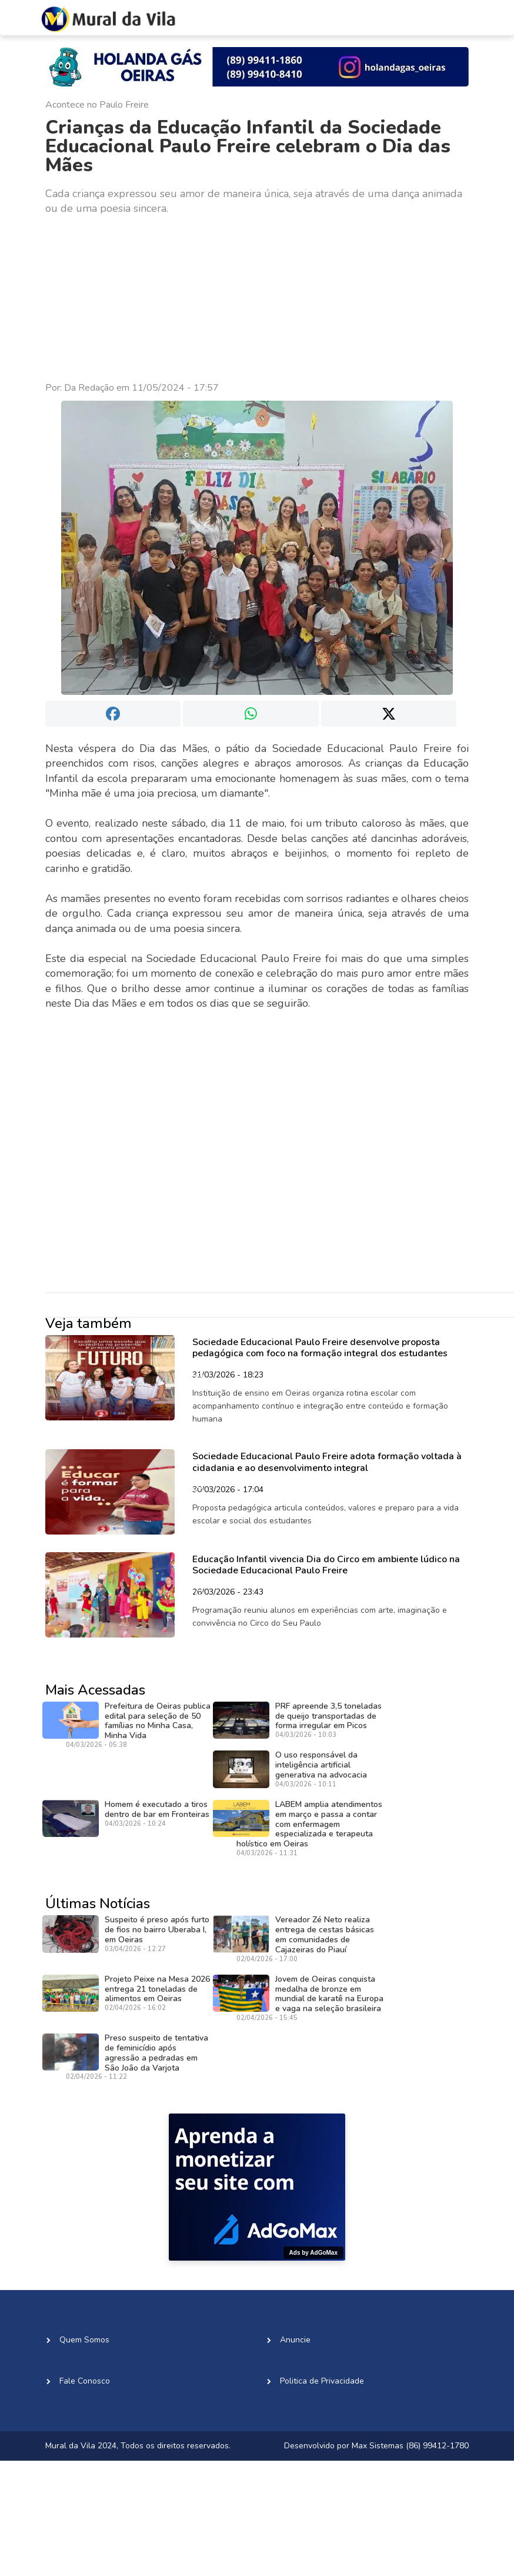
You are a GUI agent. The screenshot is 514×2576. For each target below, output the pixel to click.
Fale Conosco (84, 2381)
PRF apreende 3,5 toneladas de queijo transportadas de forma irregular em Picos (328, 1716)
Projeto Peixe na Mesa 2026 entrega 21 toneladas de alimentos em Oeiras (157, 1989)
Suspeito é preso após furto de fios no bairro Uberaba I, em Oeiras (157, 1929)
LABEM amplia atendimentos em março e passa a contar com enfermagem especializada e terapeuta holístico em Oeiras (309, 1824)
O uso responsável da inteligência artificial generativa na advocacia (321, 1764)
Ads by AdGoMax (313, 2252)
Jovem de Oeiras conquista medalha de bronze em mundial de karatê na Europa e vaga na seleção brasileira (329, 1993)
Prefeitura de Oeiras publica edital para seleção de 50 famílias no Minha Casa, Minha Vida (158, 1720)
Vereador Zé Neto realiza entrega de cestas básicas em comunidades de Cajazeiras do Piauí (324, 1934)
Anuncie (295, 2339)
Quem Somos (84, 2339)
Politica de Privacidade (322, 2381)
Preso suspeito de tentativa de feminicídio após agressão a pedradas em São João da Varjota (156, 2052)
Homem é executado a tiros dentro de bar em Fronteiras (157, 1809)
